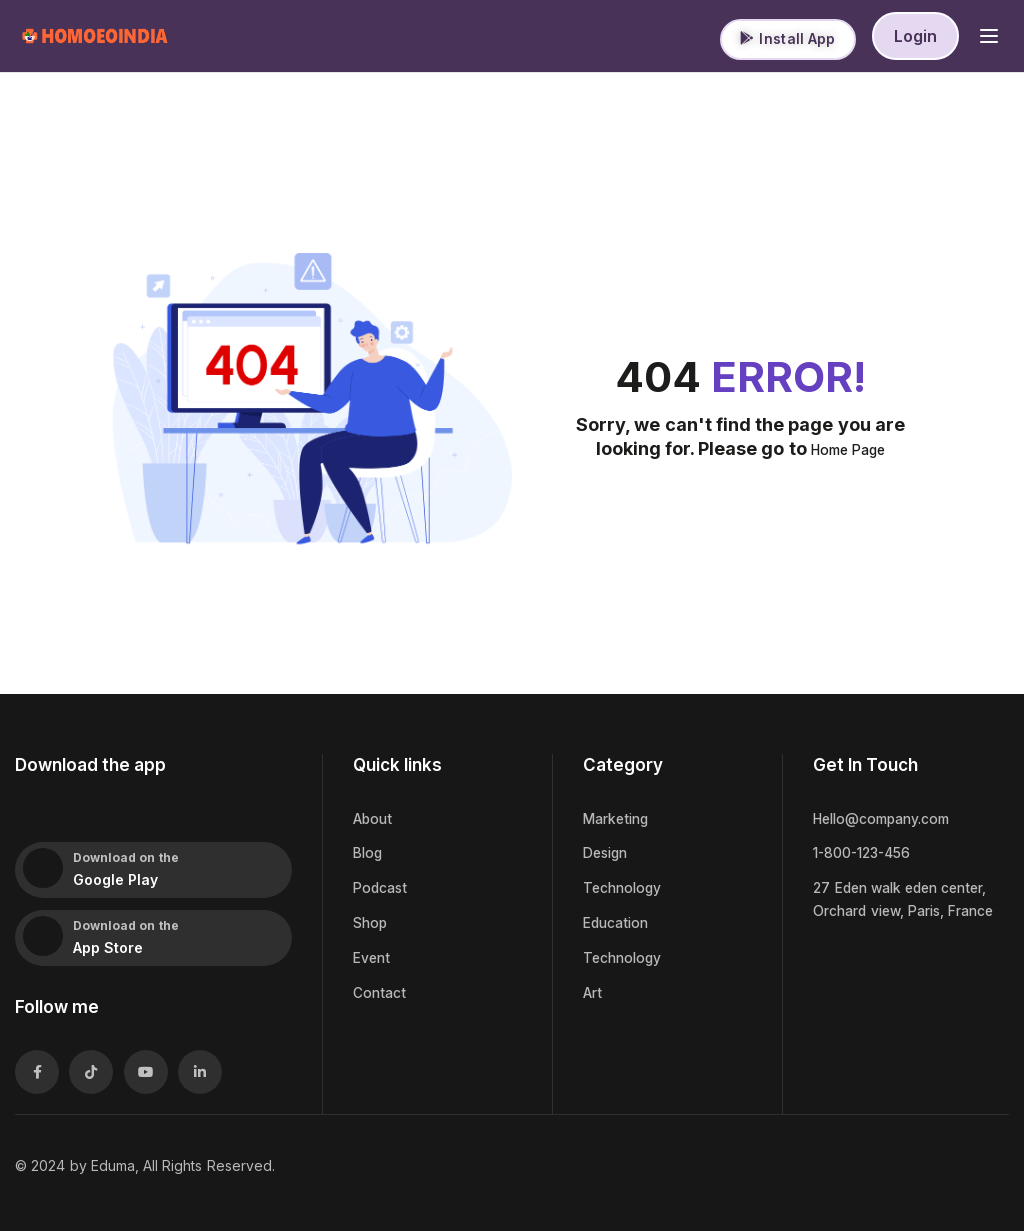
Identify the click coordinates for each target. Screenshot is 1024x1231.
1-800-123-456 (865, 852)
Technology (624, 886)
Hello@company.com (886, 818)
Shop (371, 921)
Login (915, 36)
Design (607, 852)
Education (618, 921)
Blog (368, 852)
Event (372, 955)
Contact (380, 989)
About (373, 818)
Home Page (848, 449)
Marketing (618, 818)
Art (592, 989)
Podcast (381, 886)
